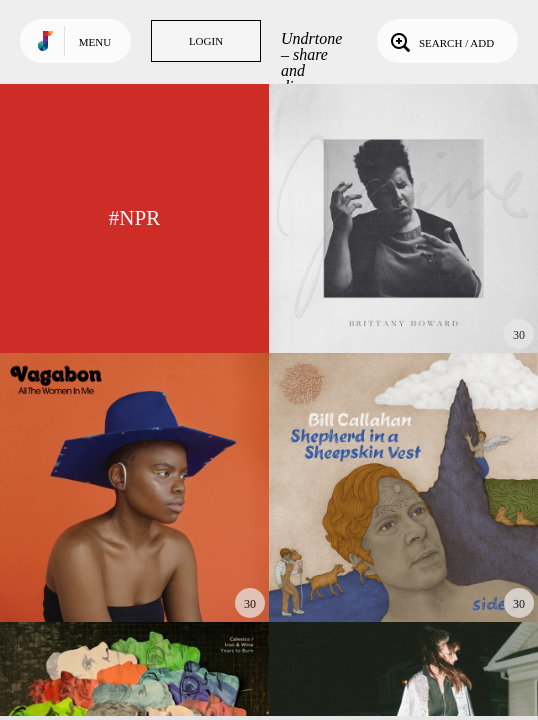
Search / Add (440, 41)
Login (206, 41)
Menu (95, 42)
